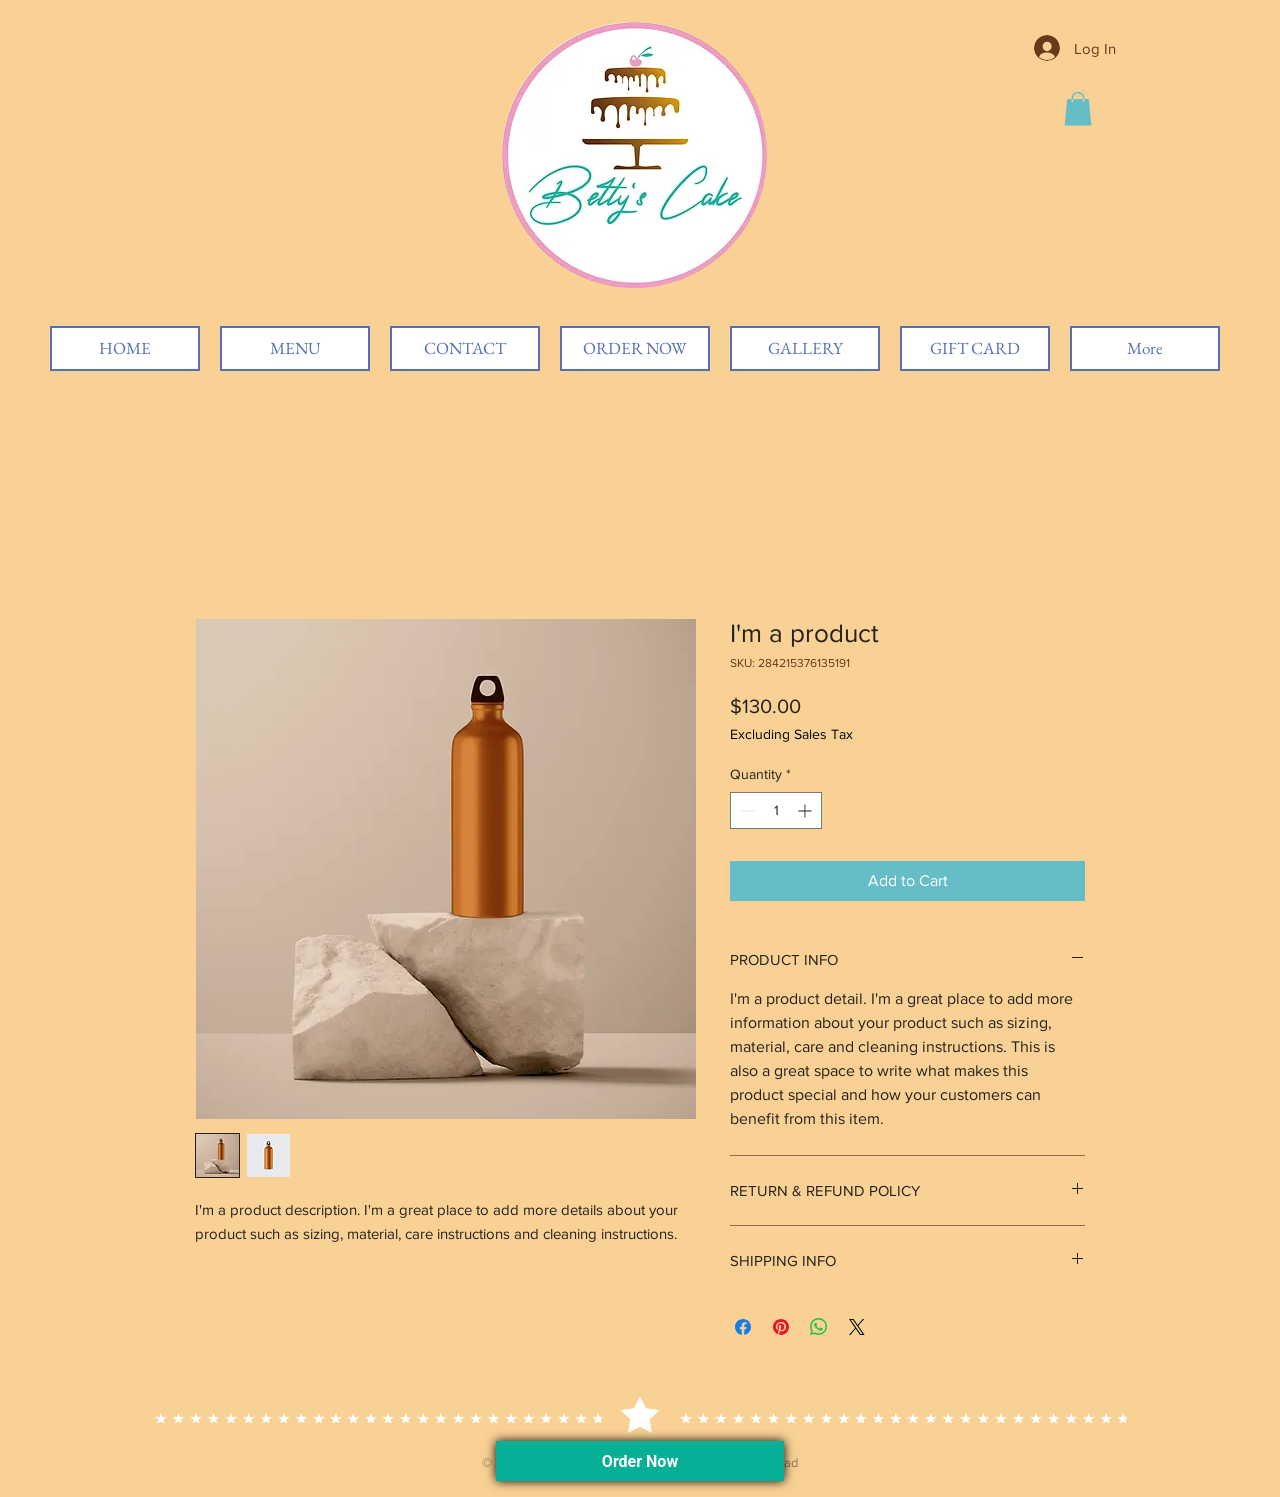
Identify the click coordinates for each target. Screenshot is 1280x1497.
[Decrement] (745, 810)
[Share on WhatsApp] (819, 1327)
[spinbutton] (776, 810)
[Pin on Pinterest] (781, 1327)
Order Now (640, 1461)
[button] (1078, 108)
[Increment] (806, 810)
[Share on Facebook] (743, 1327)
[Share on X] (857, 1327)
